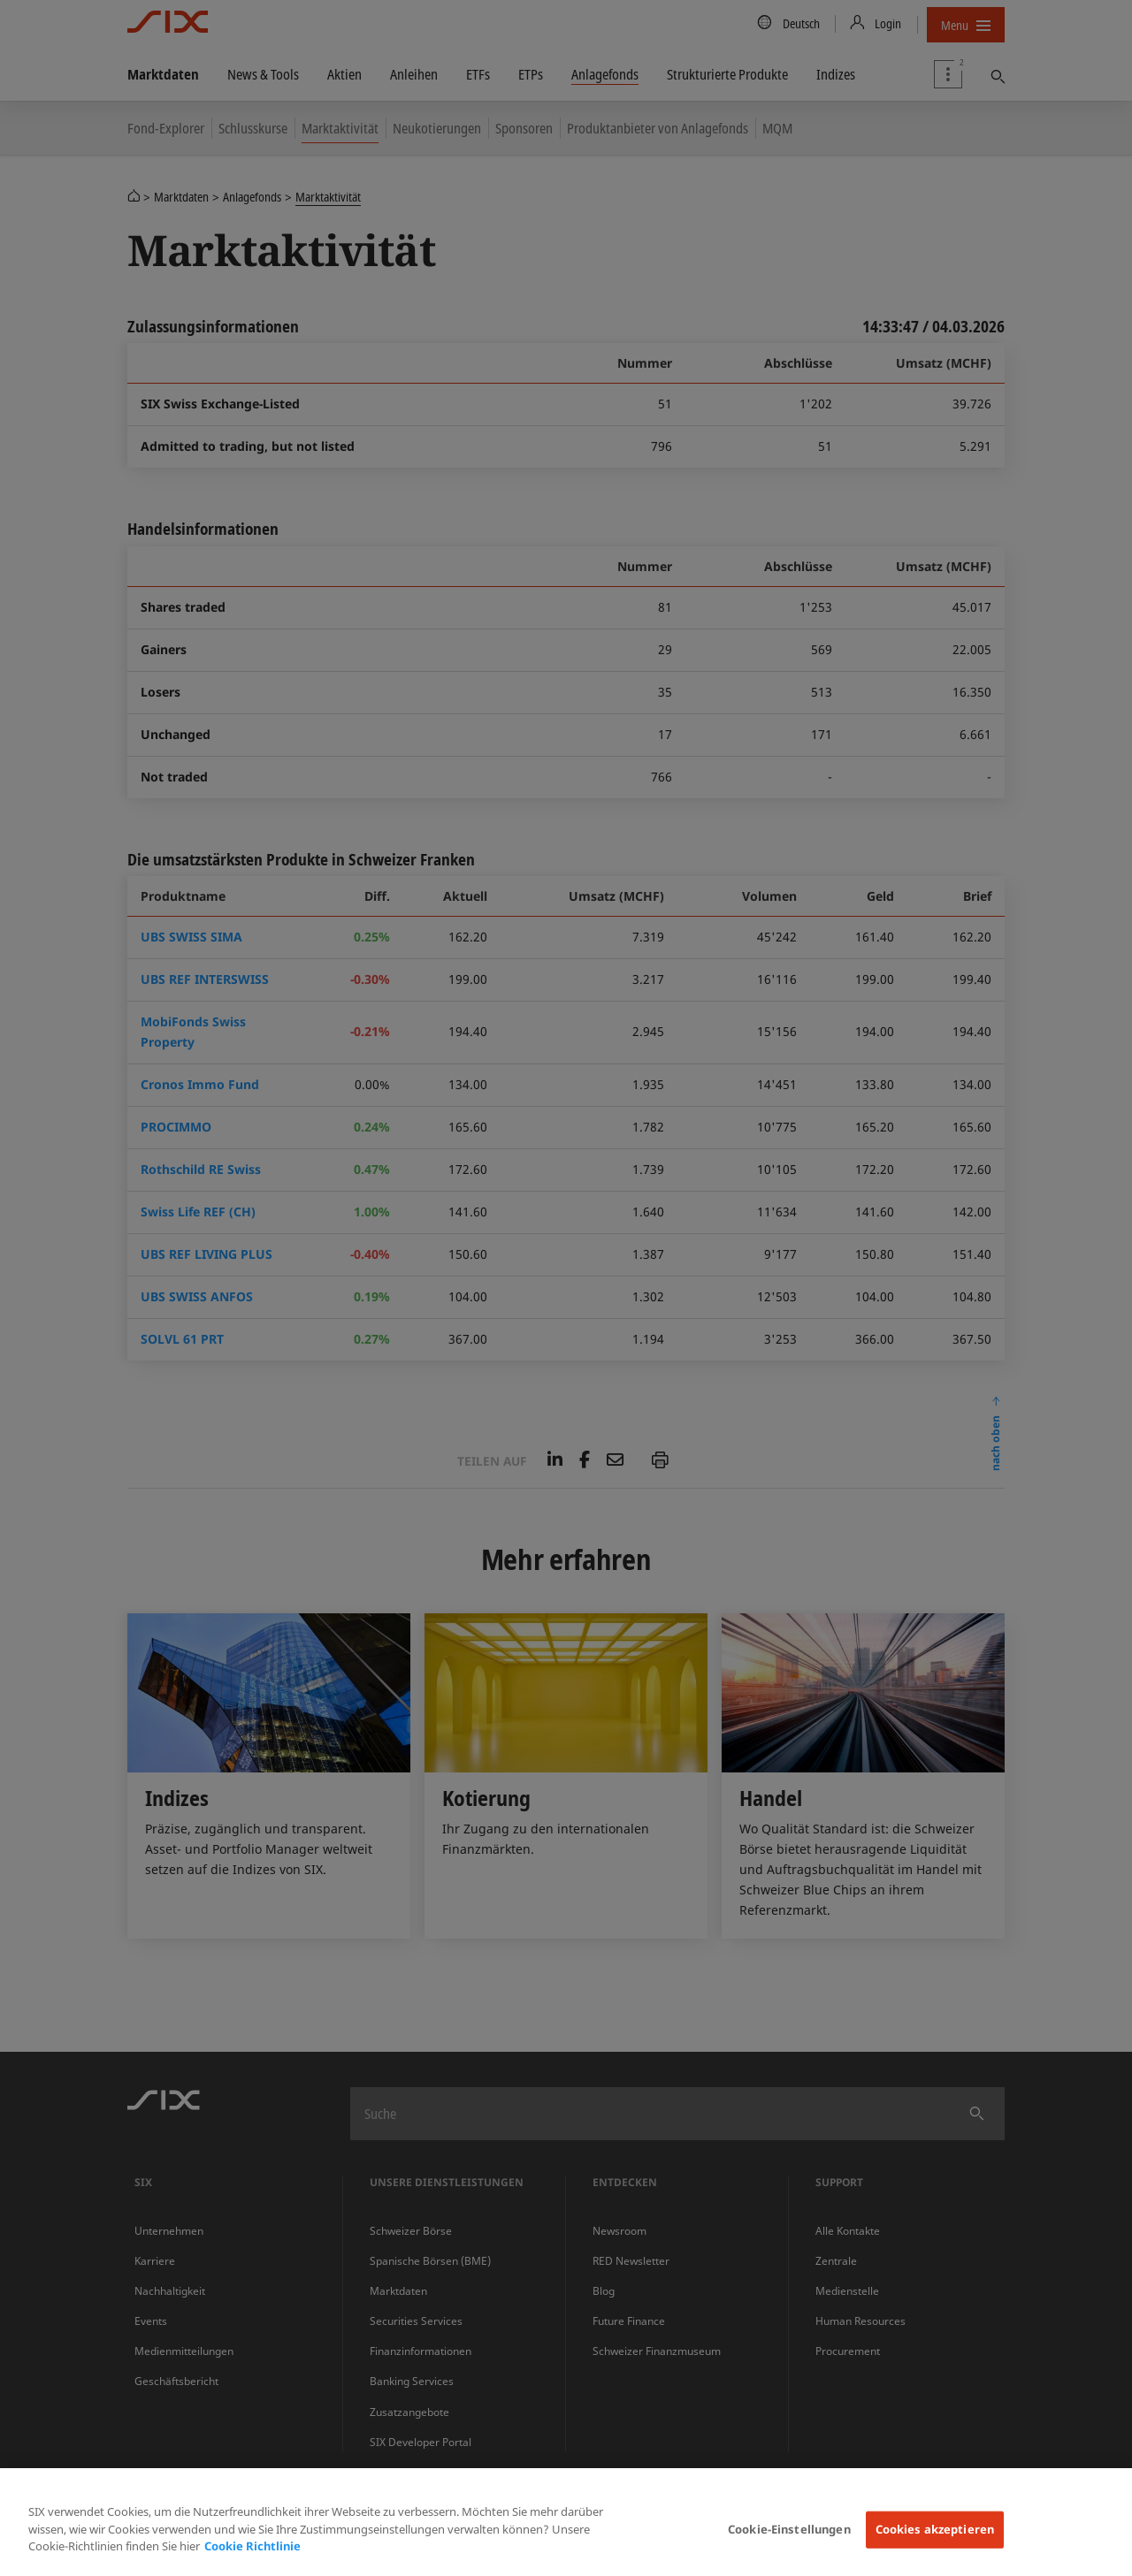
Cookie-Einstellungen (789, 2529)
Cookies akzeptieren (935, 2529)
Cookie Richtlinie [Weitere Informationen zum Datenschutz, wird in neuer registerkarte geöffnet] (252, 2546)
